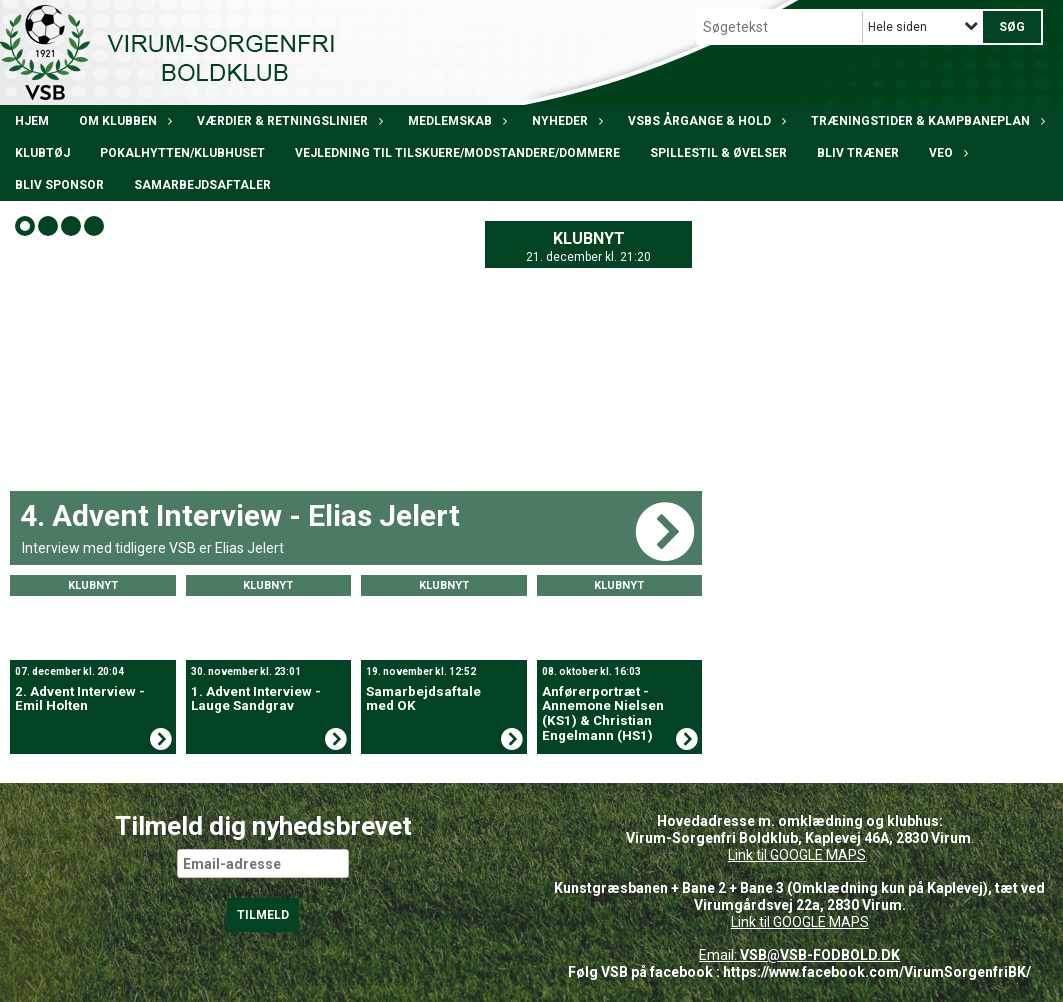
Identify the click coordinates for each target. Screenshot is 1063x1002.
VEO (946, 153)
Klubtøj (42, 153)
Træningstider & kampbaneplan (925, 121)
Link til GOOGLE (775, 855)
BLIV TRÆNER (858, 153)
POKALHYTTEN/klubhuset (182, 153)
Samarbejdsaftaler (202, 185)
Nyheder (565, 121)
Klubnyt (589, 238)
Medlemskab (455, 121)
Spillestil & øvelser (718, 153)
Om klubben (123, 121)
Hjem (32, 121)
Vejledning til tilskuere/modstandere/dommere (457, 153)
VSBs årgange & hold (704, 121)
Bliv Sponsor (59, 185)
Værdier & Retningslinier (287, 121)
